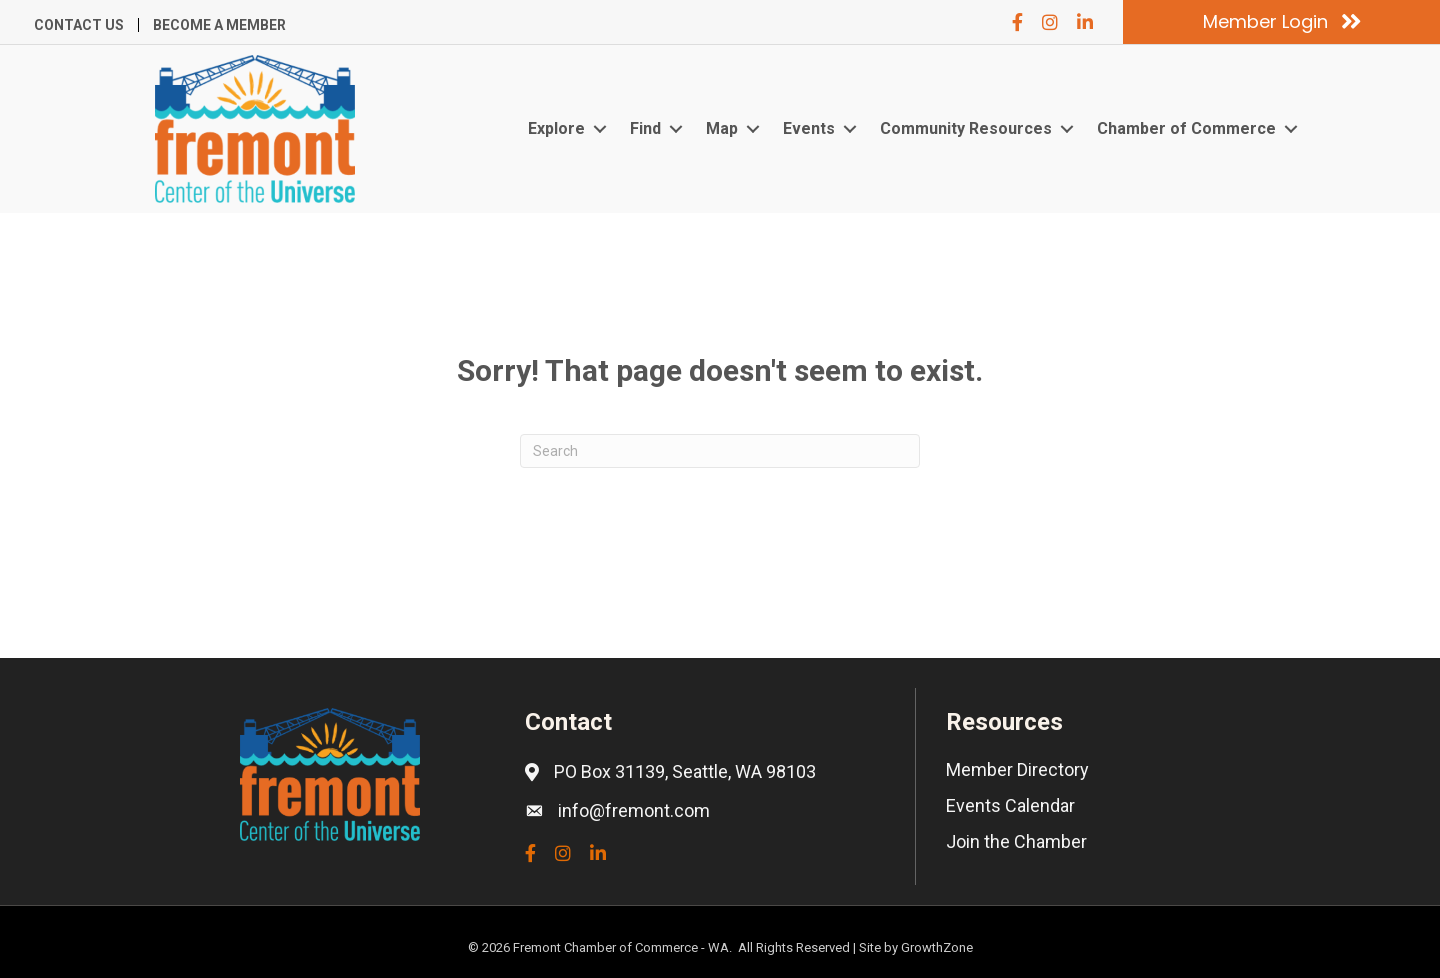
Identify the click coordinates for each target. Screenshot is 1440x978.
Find (645, 128)
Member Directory (1017, 769)
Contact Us (79, 25)
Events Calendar (1010, 805)
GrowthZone (937, 947)
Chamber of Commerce (1186, 128)
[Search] (720, 451)
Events (809, 128)
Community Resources (966, 128)
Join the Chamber (1016, 841)
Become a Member (219, 25)
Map (722, 128)
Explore (556, 128)
